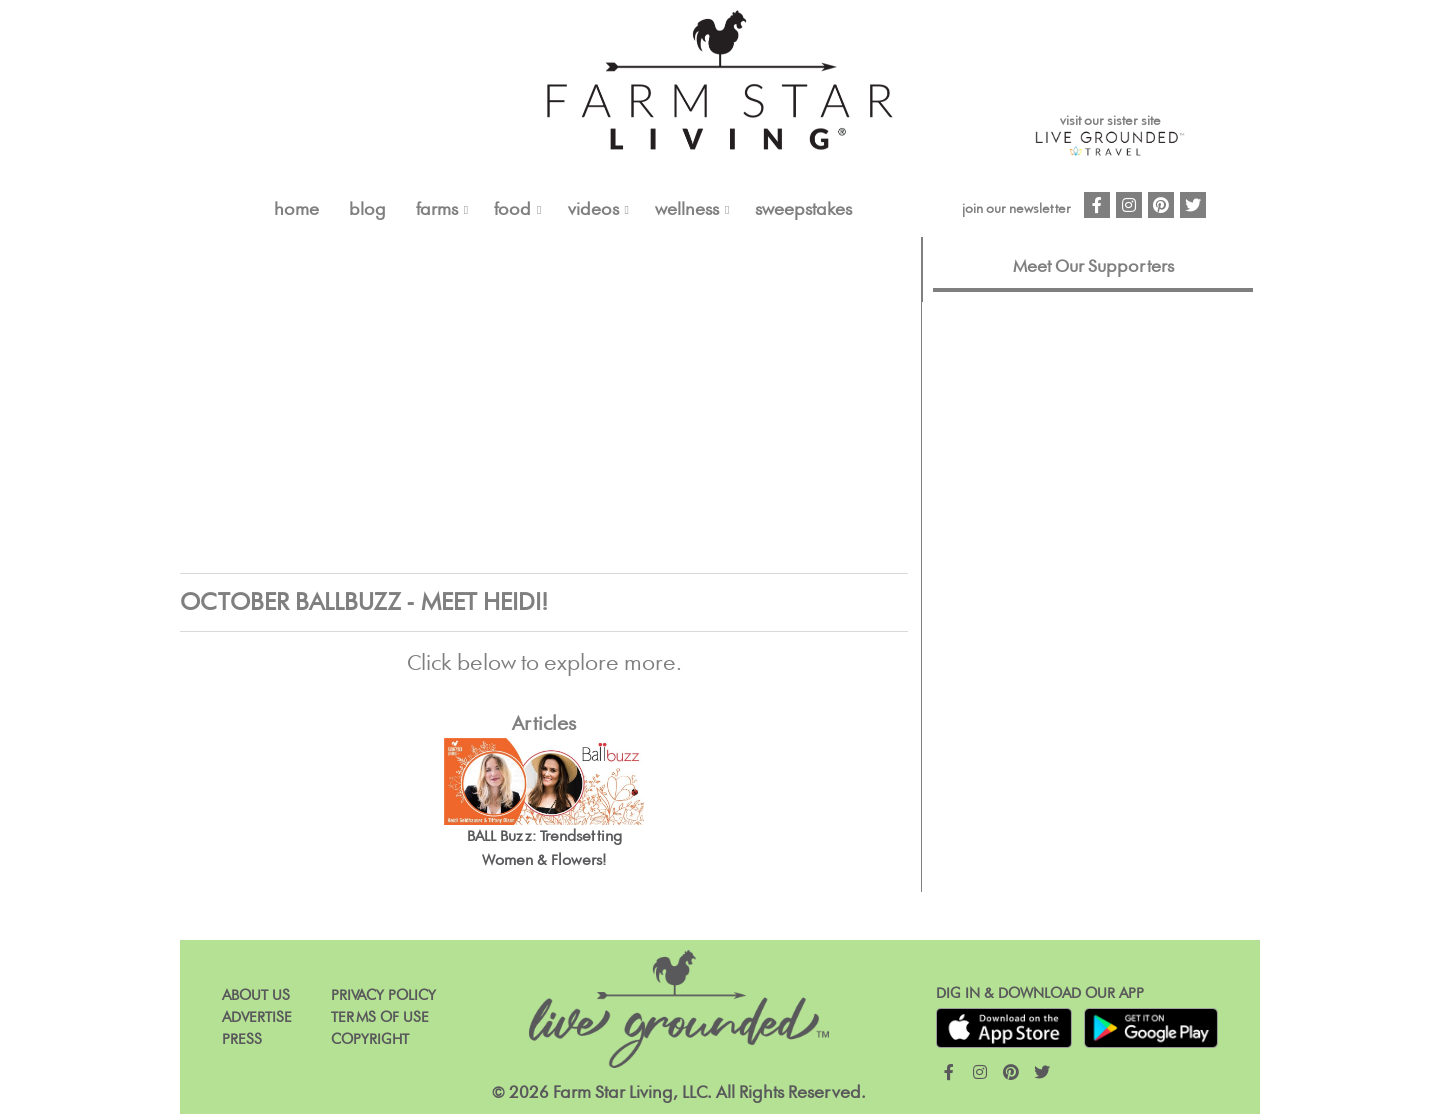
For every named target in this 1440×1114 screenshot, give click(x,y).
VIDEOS (593, 210)
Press (242, 1039)
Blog (367, 210)
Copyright (370, 1039)
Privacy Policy (383, 995)
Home (296, 210)
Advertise (257, 1017)
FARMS (437, 210)
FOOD (512, 210)
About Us (256, 995)
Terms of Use (380, 1017)
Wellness (687, 210)
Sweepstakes (803, 210)
